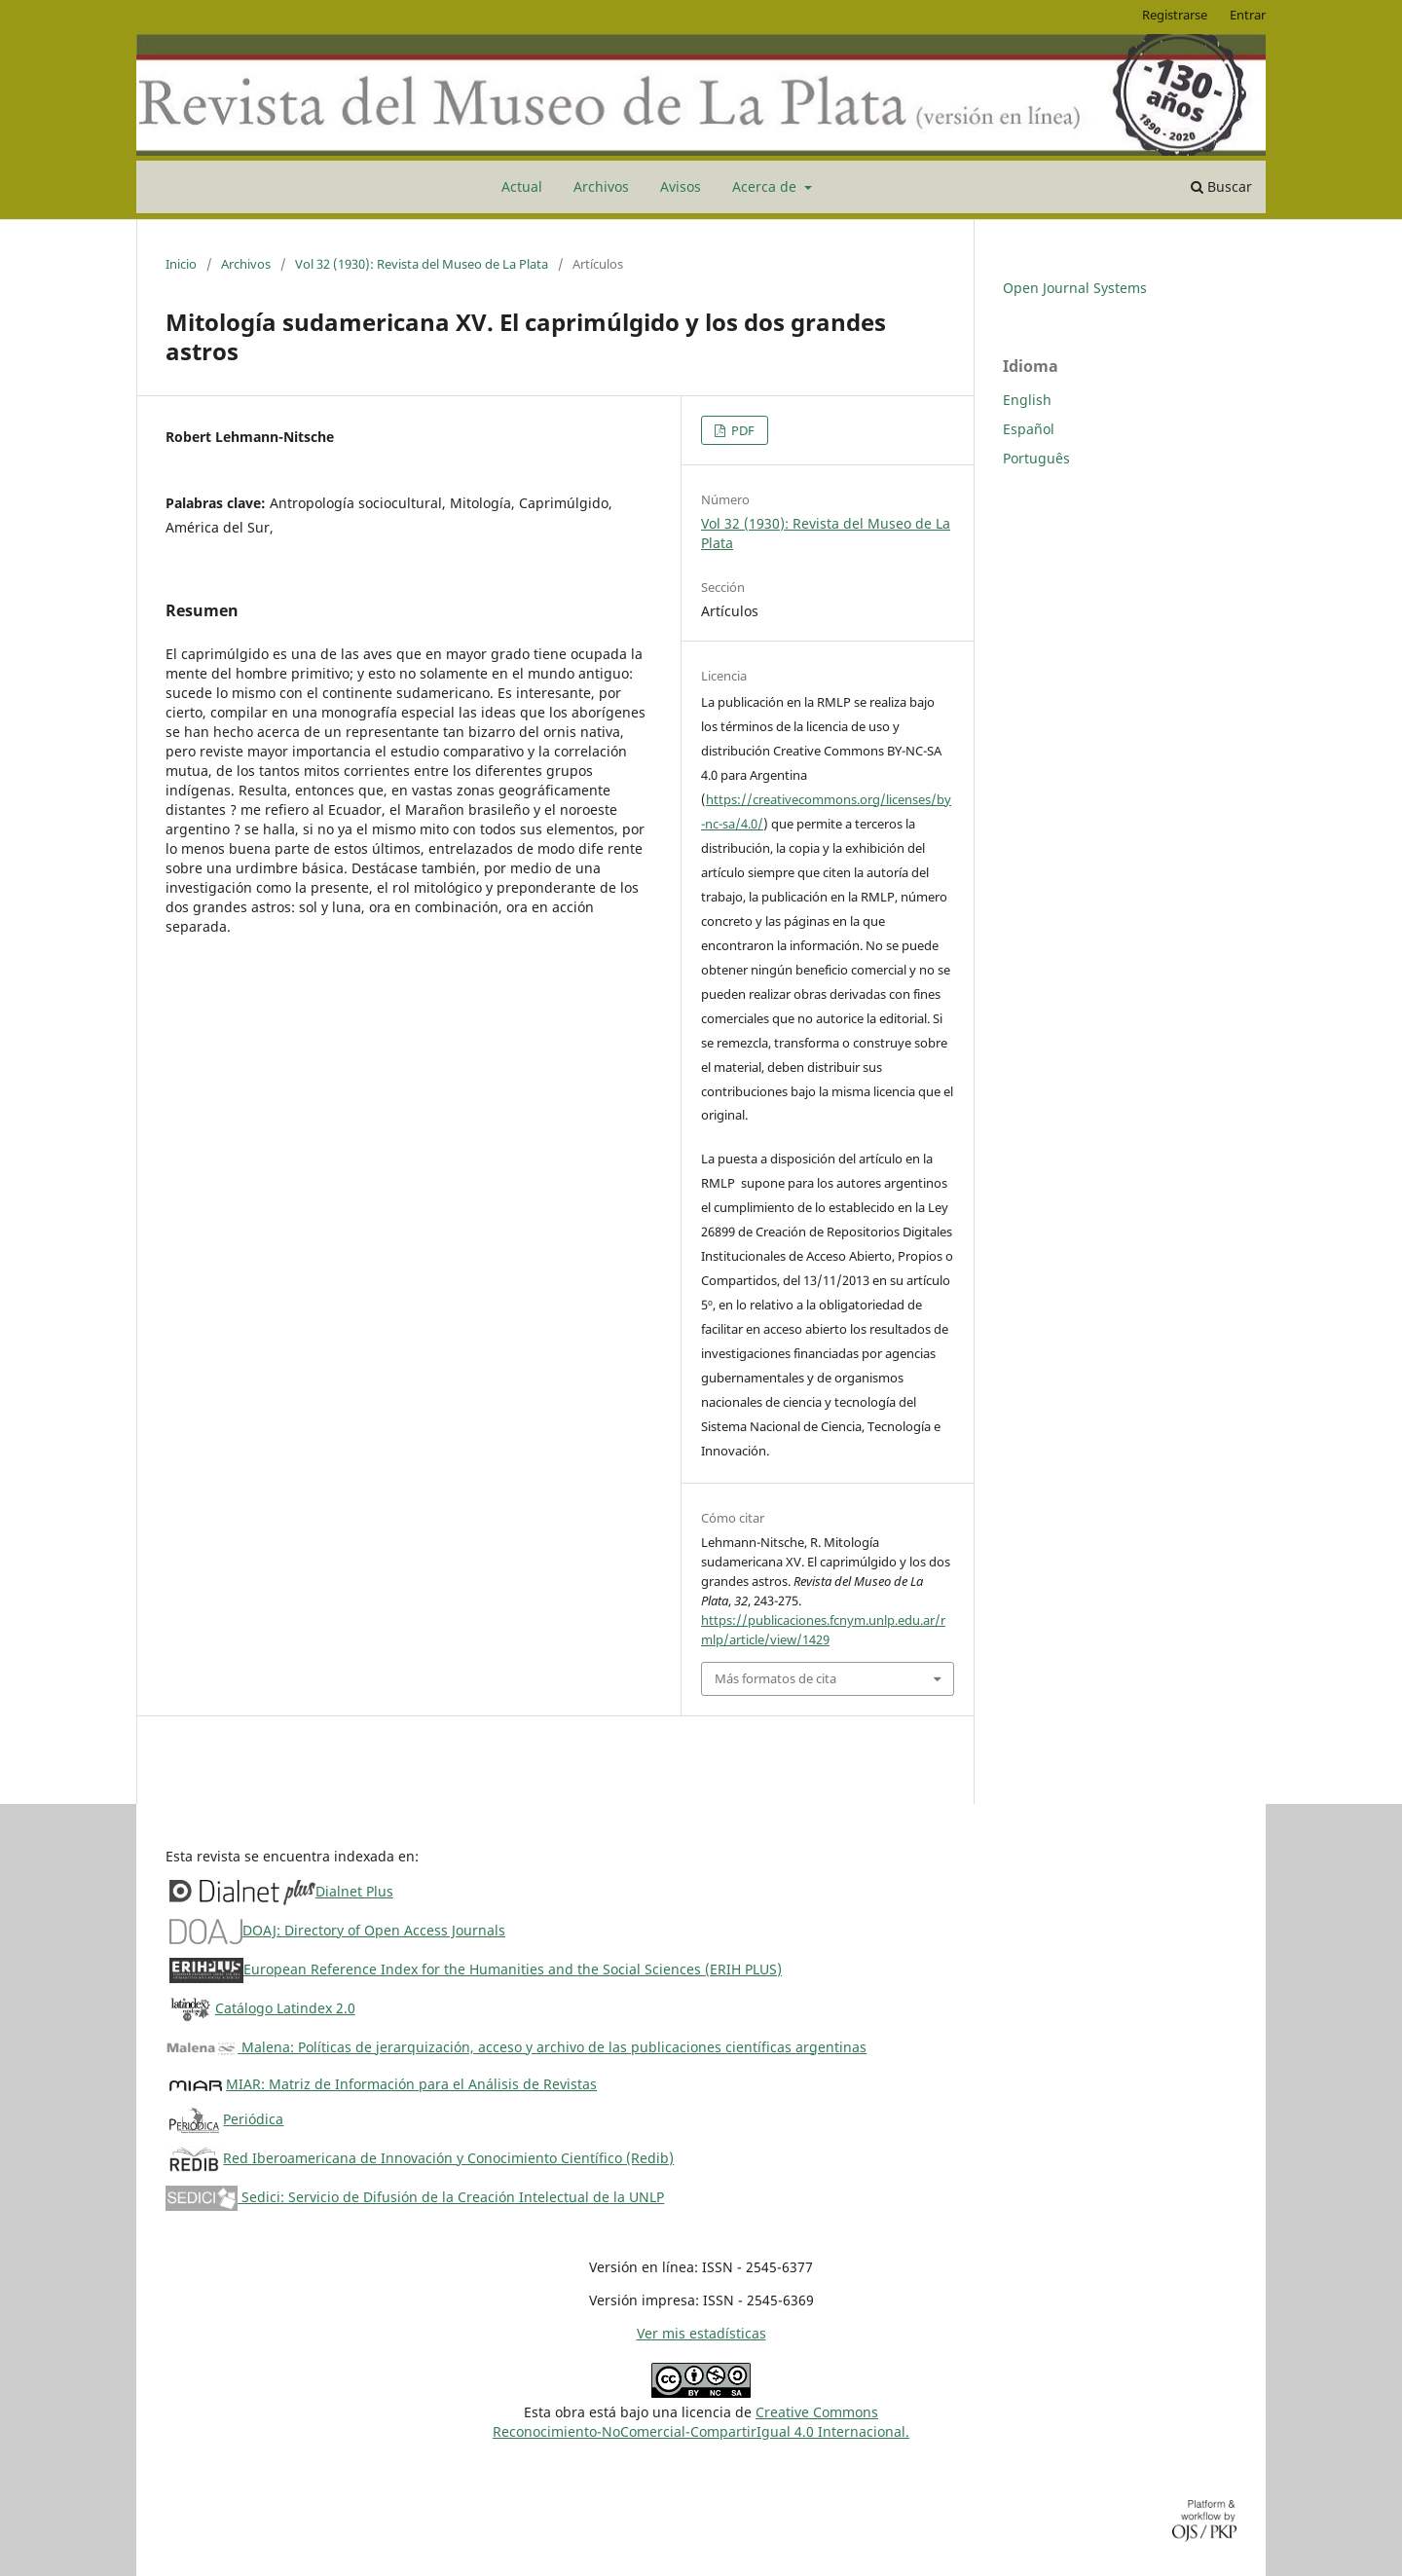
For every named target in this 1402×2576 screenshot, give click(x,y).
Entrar (1248, 14)
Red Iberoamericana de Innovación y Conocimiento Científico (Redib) (448, 2158)
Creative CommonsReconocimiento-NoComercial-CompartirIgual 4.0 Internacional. (701, 2422)
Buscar (1221, 186)
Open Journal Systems (1075, 287)
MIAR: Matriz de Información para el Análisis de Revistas (411, 2084)
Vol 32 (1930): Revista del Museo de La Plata (421, 264)
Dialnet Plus (354, 1891)
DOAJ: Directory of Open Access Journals (373, 1930)
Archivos (601, 186)
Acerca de (766, 186)
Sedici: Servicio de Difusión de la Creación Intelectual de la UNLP (415, 2197)
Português (1036, 458)
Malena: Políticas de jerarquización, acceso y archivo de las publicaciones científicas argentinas (516, 2047)
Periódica (253, 2119)
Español (1028, 429)
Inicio (181, 264)
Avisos (680, 186)
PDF (741, 430)
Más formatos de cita (775, 1678)
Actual (521, 186)
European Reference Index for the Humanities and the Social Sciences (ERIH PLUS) (512, 1969)
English (1027, 399)
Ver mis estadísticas (701, 2333)
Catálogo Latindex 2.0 (285, 2008)
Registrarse (1174, 14)
